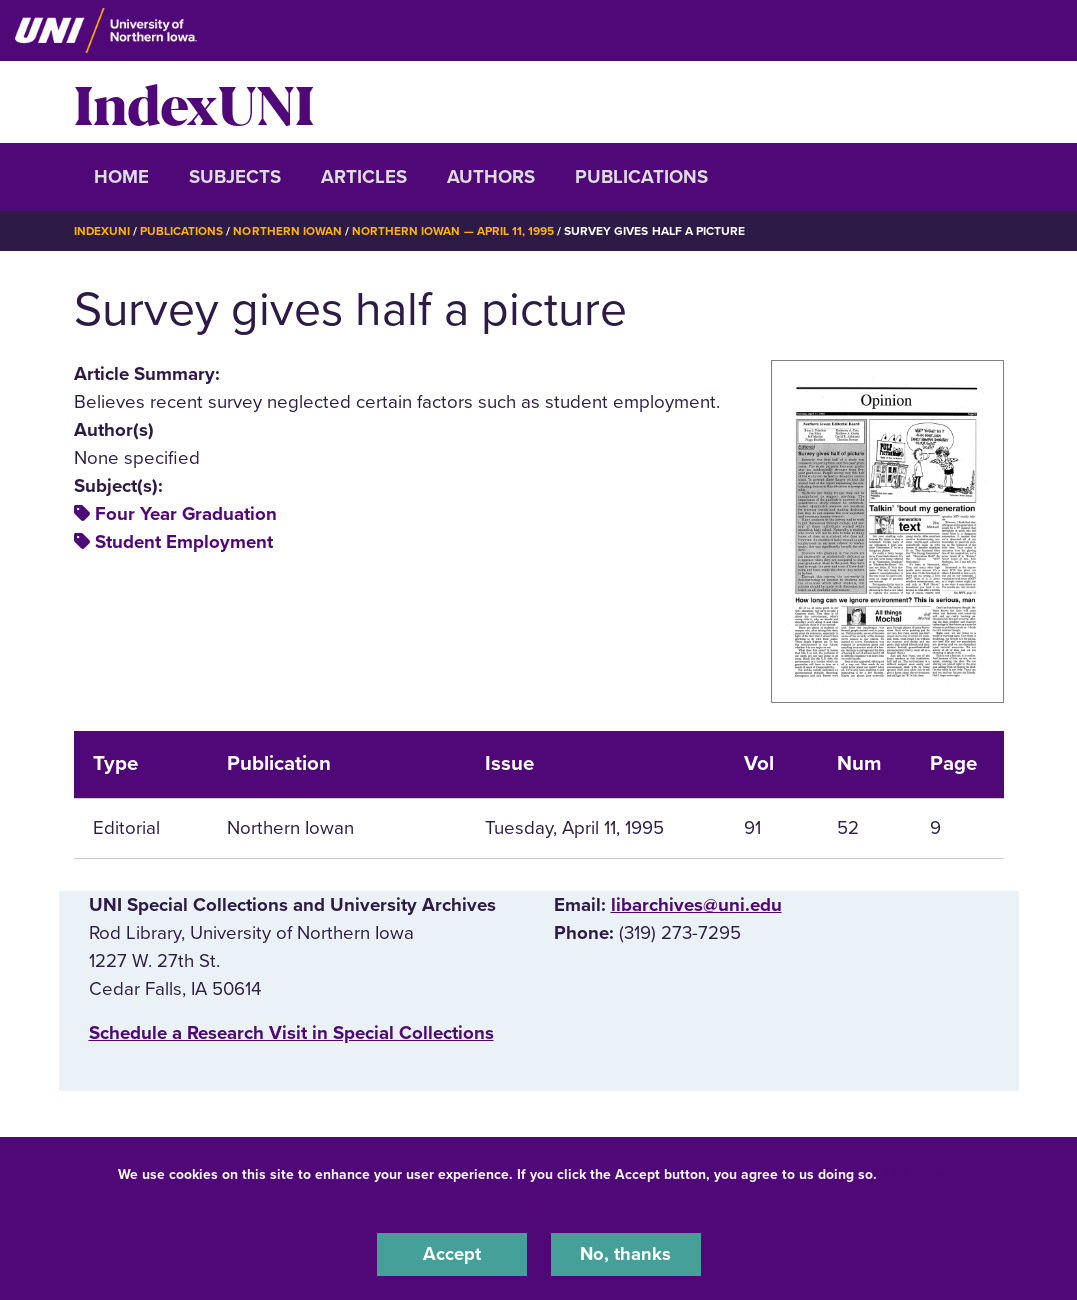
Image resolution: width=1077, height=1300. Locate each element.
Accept (452, 1254)
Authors (491, 177)
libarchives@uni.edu (696, 904)
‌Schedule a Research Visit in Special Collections (291, 1033)
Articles (364, 177)
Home (121, 177)
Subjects (235, 177)
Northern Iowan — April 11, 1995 (454, 231)
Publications (641, 177)
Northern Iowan (288, 231)
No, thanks (626, 1254)
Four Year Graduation (186, 514)
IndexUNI (194, 102)
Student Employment (184, 542)
